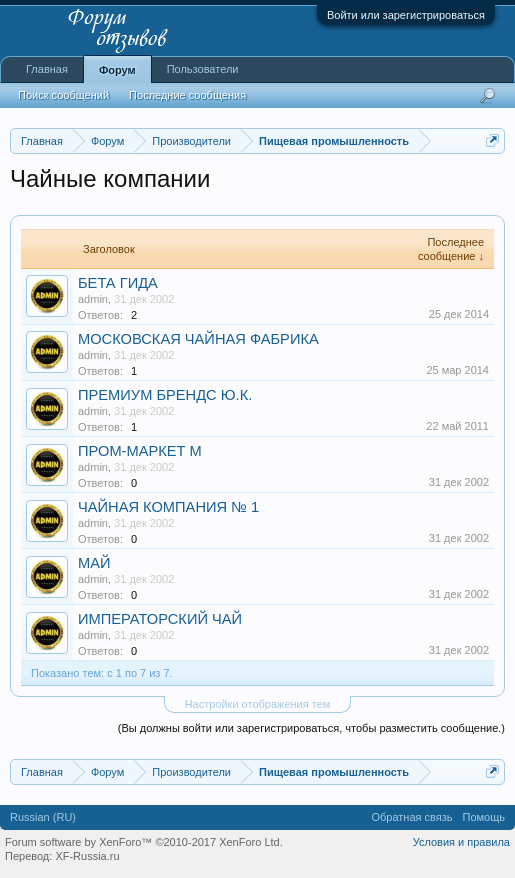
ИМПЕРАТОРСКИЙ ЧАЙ (160, 619)
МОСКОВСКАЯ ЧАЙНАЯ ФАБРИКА (198, 339)
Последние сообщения (187, 95)
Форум (117, 70)
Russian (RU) (43, 817)
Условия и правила (461, 842)
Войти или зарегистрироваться (406, 15)
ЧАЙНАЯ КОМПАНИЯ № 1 (168, 507)
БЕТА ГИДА (118, 283)
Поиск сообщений (63, 95)
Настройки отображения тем (258, 704)
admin (93, 299)
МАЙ (94, 563)
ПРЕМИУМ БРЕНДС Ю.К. (165, 395)
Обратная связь (411, 817)
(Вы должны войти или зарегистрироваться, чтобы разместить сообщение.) (311, 728)
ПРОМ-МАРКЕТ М (140, 451)
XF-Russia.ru (87, 856)
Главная (47, 69)
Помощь (484, 817)
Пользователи (203, 69)
